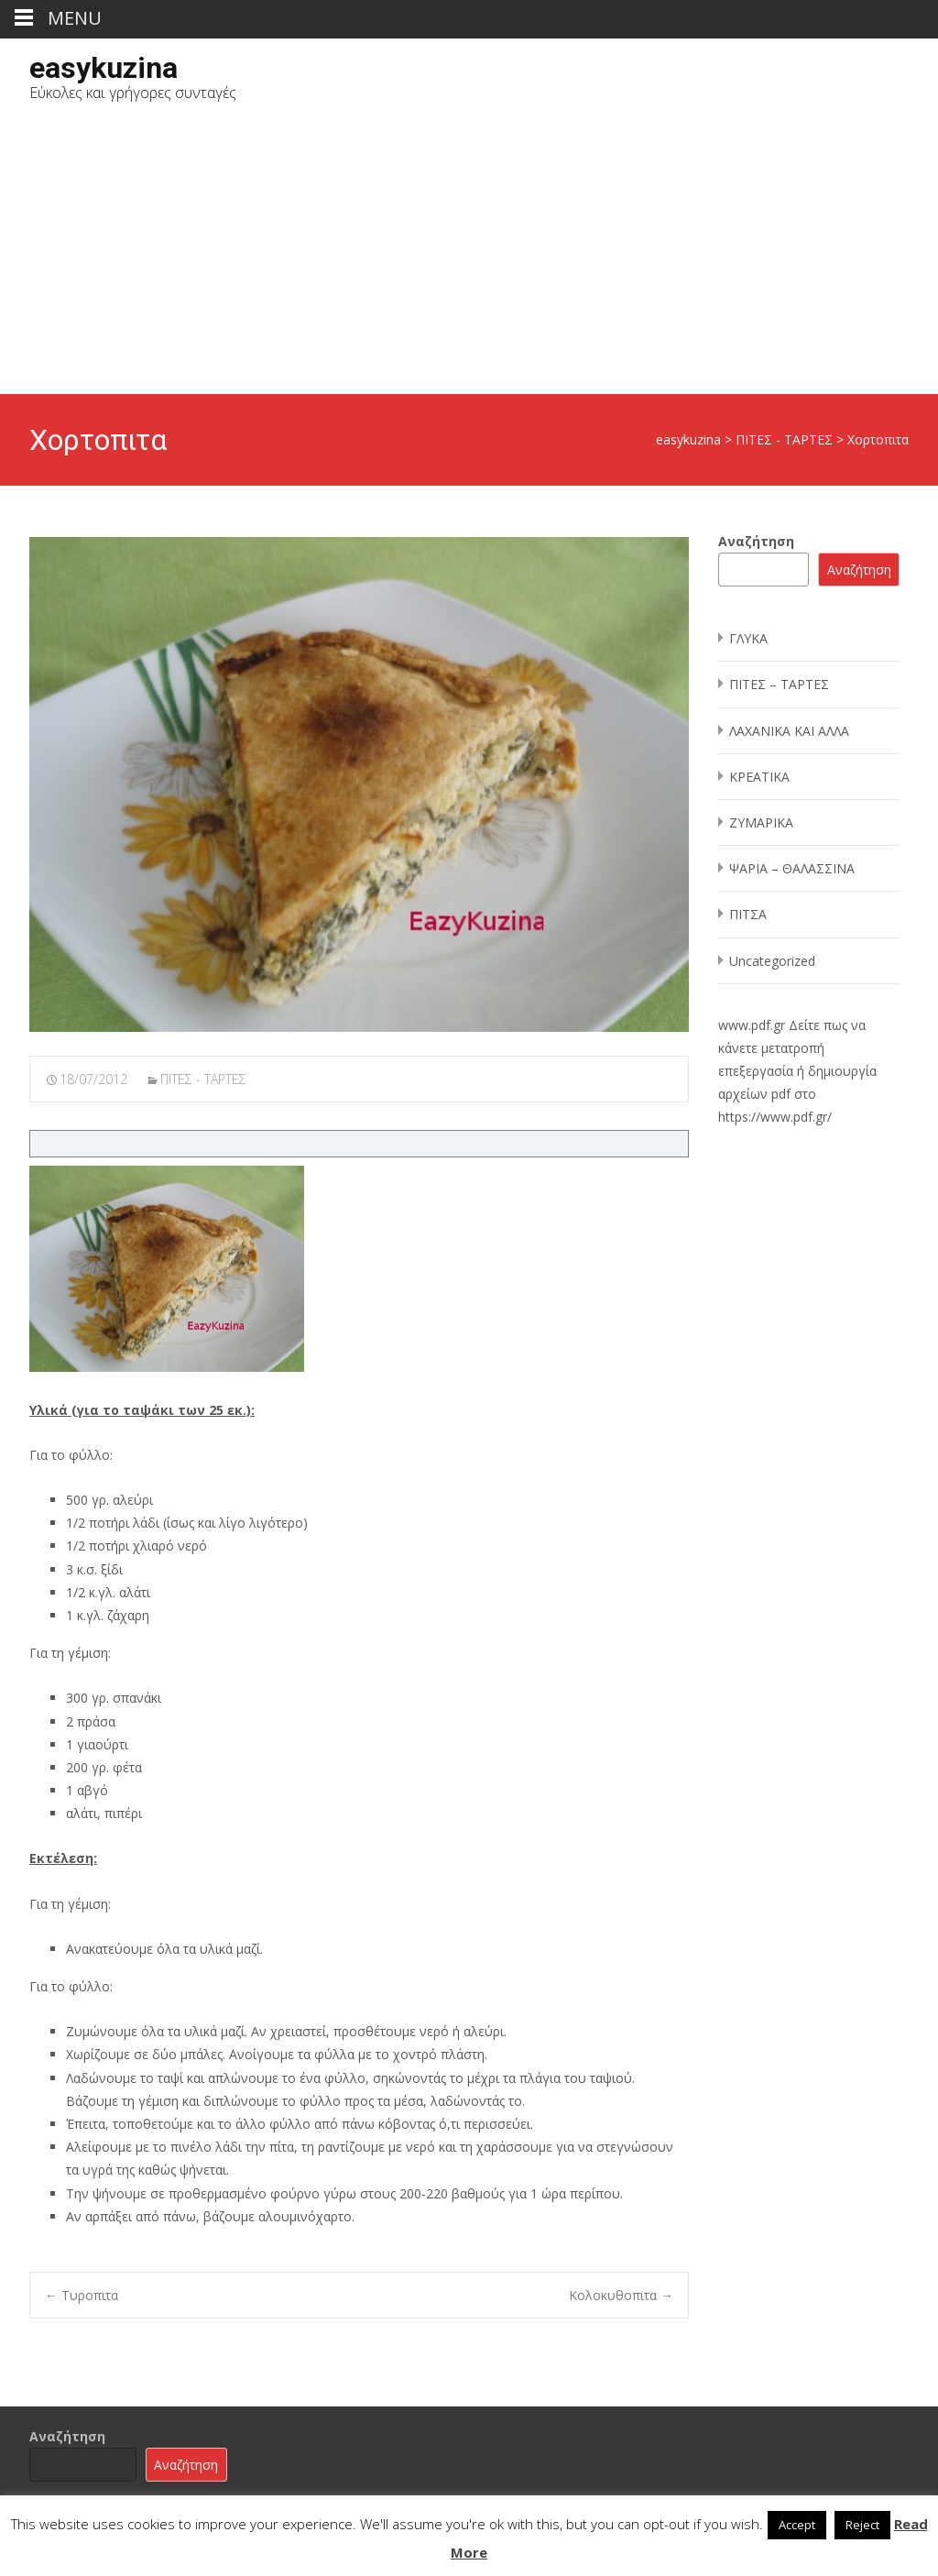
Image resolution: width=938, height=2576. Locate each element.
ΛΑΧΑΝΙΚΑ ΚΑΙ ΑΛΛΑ (789, 731)
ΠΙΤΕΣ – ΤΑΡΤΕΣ (779, 684)
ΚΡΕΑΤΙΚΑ (759, 776)
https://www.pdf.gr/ (775, 1116)
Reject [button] (862, 2524)
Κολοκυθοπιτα (621, 2295)
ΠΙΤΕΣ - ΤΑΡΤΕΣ (203, 1079)
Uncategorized (772, 961)
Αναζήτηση (756, 541)
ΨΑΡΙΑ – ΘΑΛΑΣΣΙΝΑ (792, 868)
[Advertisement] (469, 256)
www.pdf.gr (751, 1025)
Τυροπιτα (81, 2295)
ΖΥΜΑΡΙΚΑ (761, 822)
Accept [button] (797, 2524)
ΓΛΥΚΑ (748, 638)
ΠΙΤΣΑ (748, 914)
